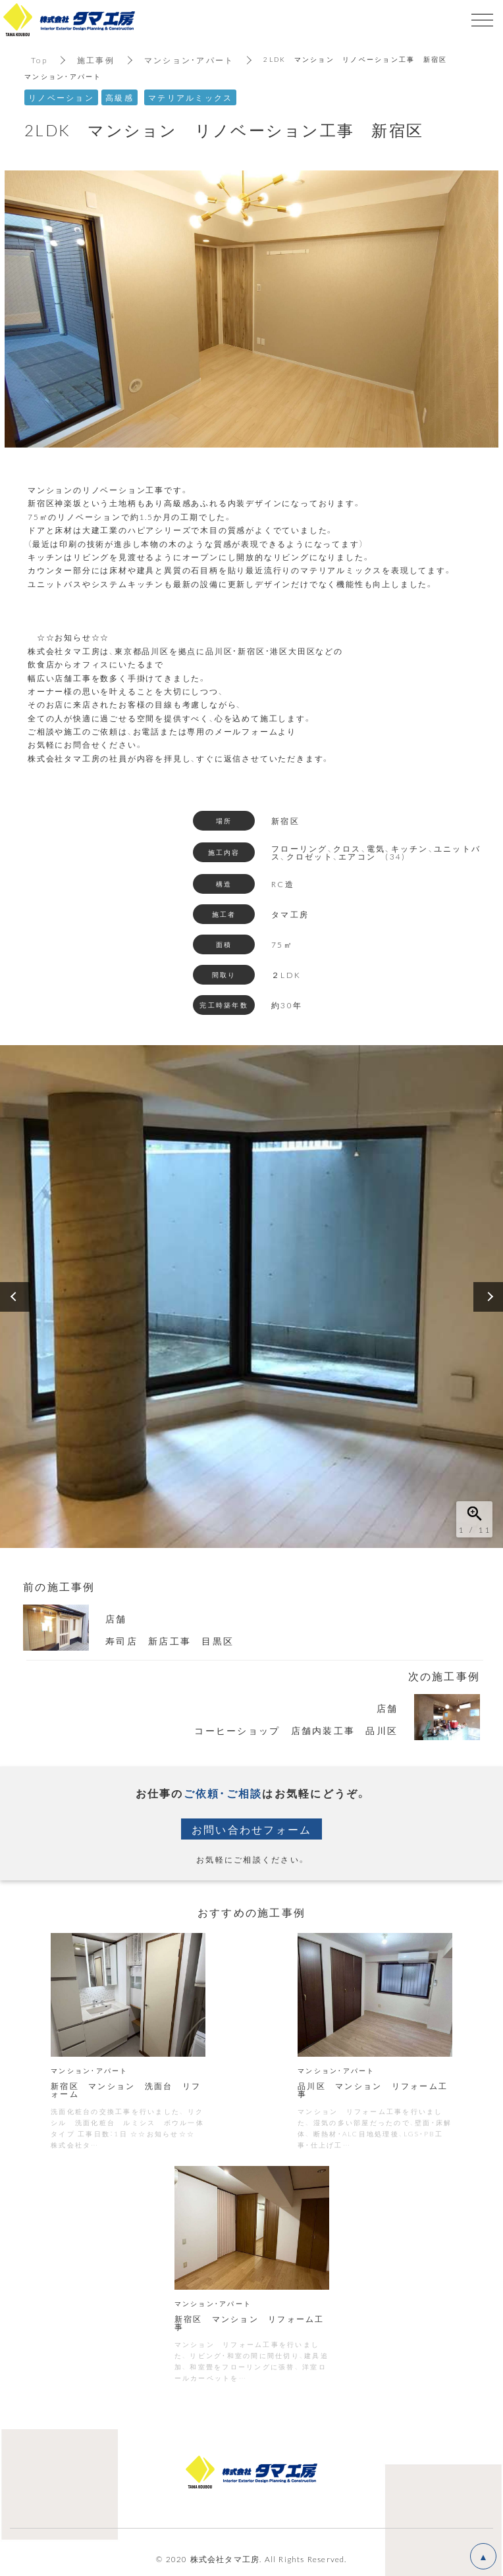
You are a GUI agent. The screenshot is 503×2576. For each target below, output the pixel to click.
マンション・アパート (189, 60)
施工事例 (96, 60)
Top (39, 60)
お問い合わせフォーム (252, 1829)
